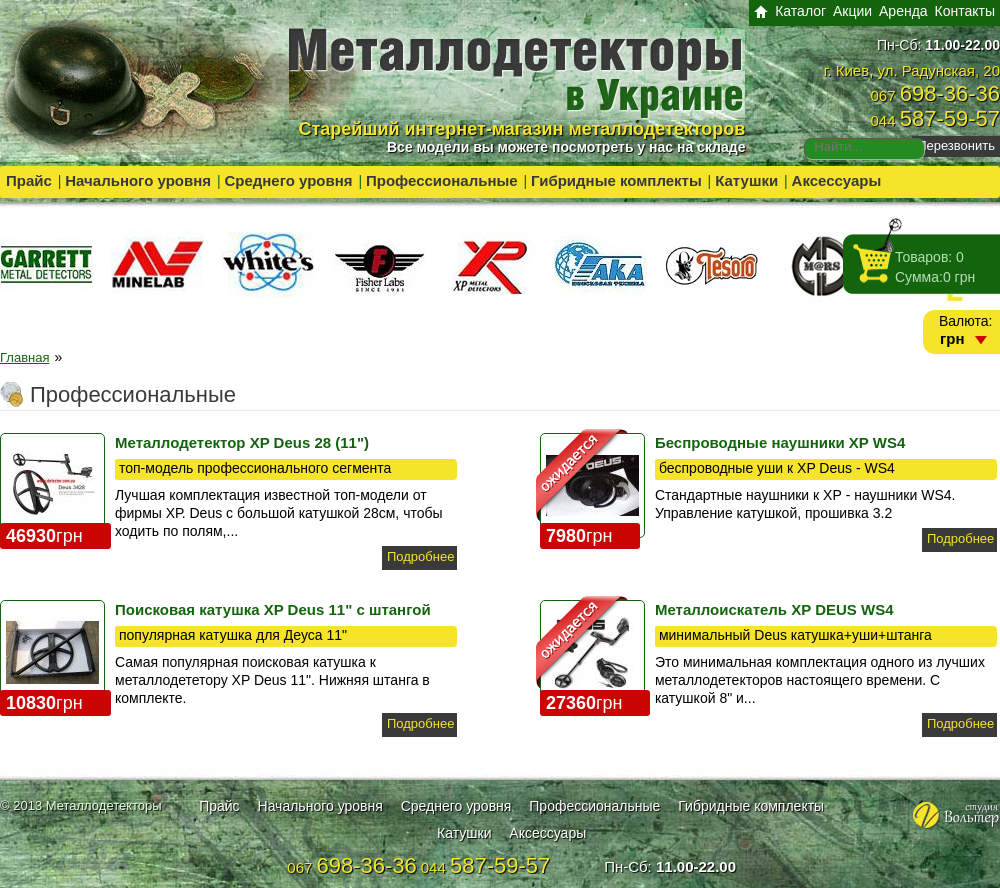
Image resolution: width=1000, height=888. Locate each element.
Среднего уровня (288, 180)
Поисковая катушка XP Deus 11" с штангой (273, 609)
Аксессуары (837, 180)
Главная (24, 357)
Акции (852, 11)
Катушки (746, 180)
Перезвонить (956, 145)
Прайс (29, 180)
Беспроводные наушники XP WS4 (780, 442)
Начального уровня (138, 180)
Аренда (903, 11)
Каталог (800, 11)
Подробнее (420, 556)
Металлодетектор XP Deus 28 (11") (242, 442)
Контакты (965, 11)
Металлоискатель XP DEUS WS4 (774, 609)
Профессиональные (442, 180)
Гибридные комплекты (616, 180)
